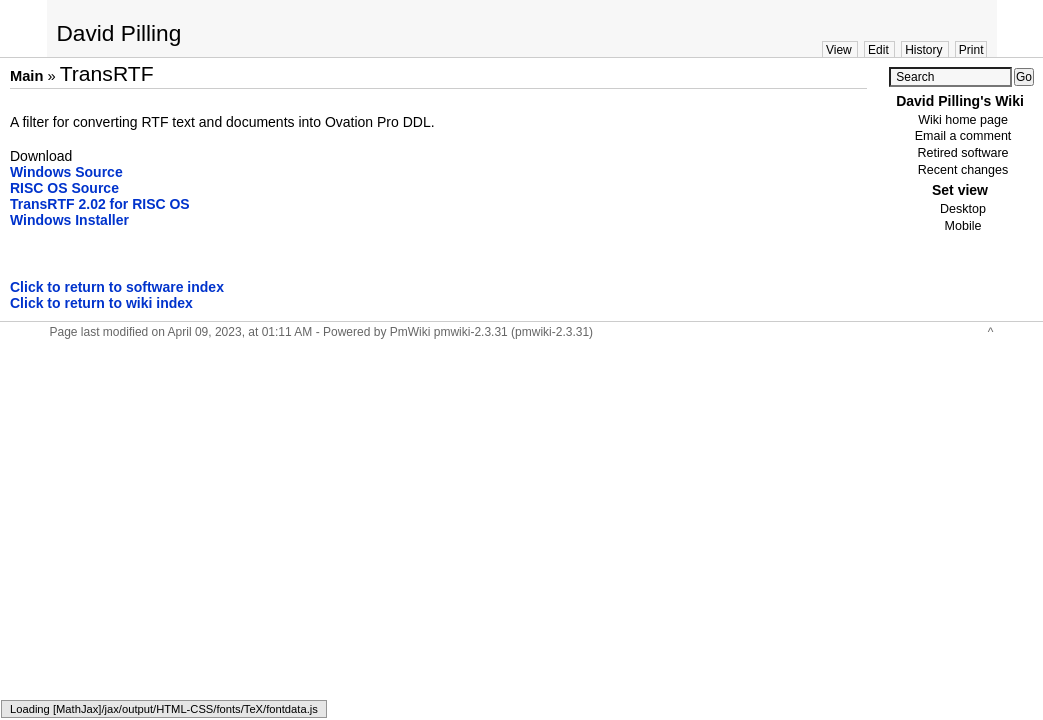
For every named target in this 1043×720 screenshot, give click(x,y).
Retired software (962, 153)
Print (971, 50)
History (923, 50)
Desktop (963, 209)
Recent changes (963, 170)
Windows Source (66, 172)
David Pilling (119, 33)
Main (26, 76)
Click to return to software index (117, 287)
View (839, 50)
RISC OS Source (64, 188)
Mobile (963, 226)
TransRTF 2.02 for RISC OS (100, 204)
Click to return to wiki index (101, 303)
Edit (878, 50)
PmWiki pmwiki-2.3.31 (449, 332)
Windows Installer (69, 220)
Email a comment (963, 136)
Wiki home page (963, 120)
